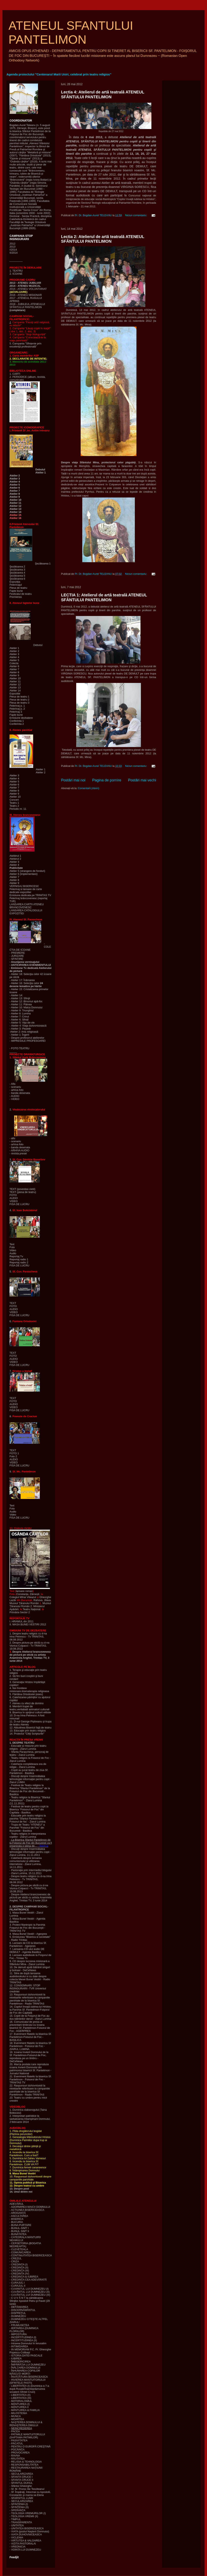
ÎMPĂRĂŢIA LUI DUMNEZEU (28, 2364)
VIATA (15, 2531)
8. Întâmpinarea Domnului (25, 2170)
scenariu (15, 1086)
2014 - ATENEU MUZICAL (25, 285)
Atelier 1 (40, 472)
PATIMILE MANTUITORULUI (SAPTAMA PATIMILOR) (27, 2436)
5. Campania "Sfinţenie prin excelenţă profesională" (25, 345)
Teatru (13, 802)
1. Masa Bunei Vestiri (22, 1912)
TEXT (13, 1303)
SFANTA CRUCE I (22, 2476)
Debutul (40, 469)
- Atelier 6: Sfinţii (19, 1019)
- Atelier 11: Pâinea (21, 1004)
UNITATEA (17, 2525)
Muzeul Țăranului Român (24, 1603)
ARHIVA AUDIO (20, 1150)
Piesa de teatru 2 (19, 699)
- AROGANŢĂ (18, 2212)
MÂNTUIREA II (20, 2407)
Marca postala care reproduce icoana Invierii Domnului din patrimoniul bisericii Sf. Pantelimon (30, 2067)
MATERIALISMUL (21, 2400)
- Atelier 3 (20, 1028)
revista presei (19, 1153)
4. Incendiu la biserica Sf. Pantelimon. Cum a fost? (24, 2154)
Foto (12, 1247)
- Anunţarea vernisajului (24, 961)
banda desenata (20, 1147)
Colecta (14, 663)
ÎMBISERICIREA (20, 2361)
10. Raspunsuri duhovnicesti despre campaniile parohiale (30, 2178)
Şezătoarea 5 (17, 575)
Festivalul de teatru (21, 593)
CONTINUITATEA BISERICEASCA (31, 2255)
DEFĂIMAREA (19, 2306)
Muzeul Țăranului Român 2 (30, 1605)
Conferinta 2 (17, 723)
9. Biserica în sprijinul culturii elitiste (30, 1712)
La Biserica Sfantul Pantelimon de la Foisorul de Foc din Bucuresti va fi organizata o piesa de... (31, 1842)
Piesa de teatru (18, 587)
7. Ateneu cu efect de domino (26, 1703)
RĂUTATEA (18, 2458)
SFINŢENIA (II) (20, 2507)
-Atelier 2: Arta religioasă (24, 1031)
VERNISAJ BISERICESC (24, 886)
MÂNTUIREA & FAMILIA (25, 2410)
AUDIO (15, 1095)
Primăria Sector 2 (20, 1612)
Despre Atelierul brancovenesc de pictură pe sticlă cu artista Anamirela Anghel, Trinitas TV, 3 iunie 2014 (30, 1656)
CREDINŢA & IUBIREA (24, 2276)
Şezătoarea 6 (17, 578)
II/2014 (14, 252)
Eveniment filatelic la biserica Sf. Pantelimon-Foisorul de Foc (31, 2035)
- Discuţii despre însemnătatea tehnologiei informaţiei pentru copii (29, 1778)
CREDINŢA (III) (20, 2270)
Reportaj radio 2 (19, 1262)
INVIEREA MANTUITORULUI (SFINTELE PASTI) (27, 2381)
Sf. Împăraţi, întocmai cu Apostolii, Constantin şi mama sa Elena (30, 2493)
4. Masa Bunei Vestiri (22, 1933)
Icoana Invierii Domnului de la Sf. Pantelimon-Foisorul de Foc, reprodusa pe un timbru (29, 2055)
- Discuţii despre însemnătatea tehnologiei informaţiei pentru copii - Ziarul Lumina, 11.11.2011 (30, 1851)
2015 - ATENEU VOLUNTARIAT (28, 288)
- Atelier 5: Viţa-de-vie (22, 1022)
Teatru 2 (14, 805)
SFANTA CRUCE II (22, 2479)
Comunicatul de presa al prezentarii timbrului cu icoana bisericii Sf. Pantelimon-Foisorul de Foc (30, 2026)
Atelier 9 (15, 496)
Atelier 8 (15, 493)
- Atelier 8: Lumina (20, 1013)
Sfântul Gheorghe (21, 2485)
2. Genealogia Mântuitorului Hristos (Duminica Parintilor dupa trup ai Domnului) (30, 2140)
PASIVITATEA (19, 2440)
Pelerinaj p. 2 (17, 708)
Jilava (47, 1600)
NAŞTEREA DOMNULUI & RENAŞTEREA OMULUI (26, 2424)
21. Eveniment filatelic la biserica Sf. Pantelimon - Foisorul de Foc (31, 2078)
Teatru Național (31, 1609)
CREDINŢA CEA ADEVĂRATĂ (29, 2279)
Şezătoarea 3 (17, 569)
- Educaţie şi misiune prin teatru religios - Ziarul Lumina (28, 1747)
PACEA (15, 2431)
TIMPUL (16, 2519)
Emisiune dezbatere (21, 717)
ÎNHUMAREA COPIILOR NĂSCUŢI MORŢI (25, 2372)
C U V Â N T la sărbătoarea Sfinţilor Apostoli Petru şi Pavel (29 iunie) (30, 2300)
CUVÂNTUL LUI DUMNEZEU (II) (30, 2291)
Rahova (38, 1600)
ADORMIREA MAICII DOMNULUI (30, 2206)
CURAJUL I (18, 2282)
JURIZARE (17, 955)
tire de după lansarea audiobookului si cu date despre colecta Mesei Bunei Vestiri (28, 1976)
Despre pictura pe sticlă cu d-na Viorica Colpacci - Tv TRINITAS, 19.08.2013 (29, 1645)
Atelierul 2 (15, 858)
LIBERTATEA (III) (21, 2397)
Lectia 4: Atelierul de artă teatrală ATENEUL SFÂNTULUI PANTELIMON (102, 94)
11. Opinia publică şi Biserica (28, 2182)
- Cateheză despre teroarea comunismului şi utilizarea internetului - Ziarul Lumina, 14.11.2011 (26, 1862)
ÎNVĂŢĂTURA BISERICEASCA (29, 2376)
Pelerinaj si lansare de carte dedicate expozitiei (26, 891)
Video (13, 1250)
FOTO (13, 1195)
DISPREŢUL (18, 2313)
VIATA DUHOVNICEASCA (26, 2534)
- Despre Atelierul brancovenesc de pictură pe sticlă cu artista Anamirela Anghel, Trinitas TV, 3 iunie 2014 (31, 1897)
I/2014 (13, 249)
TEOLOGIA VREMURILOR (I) (28, 2513)
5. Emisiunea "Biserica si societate (30, 1936)
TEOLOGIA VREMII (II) (24, 2516)
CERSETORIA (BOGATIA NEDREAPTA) (25, 2245)
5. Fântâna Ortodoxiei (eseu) (26, 1694)
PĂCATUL (17, 2443)
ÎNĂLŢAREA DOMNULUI (25, 2367)
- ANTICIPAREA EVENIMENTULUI (30, 964)
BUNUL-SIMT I (20, 2228)
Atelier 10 (15, 499)
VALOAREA (33, 2540)
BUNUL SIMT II (20, 2231)
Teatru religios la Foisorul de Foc (30, 1757)
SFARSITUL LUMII (22, 2498)
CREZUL (16, 2258)
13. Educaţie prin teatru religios (28, 1730)
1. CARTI (15, 373)
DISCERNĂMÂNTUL (23, 2309)
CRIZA (15, 2261)
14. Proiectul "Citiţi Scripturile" (27, 1733)
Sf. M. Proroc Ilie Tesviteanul (27, 2488)
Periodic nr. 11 (18, 808)
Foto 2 (13, 1456)
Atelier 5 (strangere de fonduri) (27, 870)
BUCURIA (17, 2222)
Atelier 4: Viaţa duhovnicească (28, 1025)
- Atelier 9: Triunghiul (22, 1010)
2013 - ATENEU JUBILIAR (25, 282)
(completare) (17, 310)
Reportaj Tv (16, 1256)
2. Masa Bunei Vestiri (22, 1918)
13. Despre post (19, 2188)
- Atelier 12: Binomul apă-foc (26, 1001)
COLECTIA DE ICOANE (30, 948)
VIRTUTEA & (18, 2540)
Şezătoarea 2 (17, 566)
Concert (14, 799)
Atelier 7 (15, 490)
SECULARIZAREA (22, 2473)
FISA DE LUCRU (19, 1204)
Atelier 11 (15, 502)
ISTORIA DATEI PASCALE (26, 2355)
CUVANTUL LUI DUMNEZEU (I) (30, 2288)
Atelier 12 (15, 505)
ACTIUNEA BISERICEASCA (27, 2209)
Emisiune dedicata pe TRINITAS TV (30, 895)
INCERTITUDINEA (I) (23, 2337)
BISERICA (16, 2218)
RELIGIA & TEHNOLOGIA (26, 2461)
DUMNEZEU (18, 2316)
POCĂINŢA (17, 2449)
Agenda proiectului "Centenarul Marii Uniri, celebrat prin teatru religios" (58, 74)
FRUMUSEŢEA (20, 2325)
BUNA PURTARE (21, 2225)
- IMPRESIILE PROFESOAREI (27, 1040)
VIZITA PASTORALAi (23, 2543)
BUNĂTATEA (18, 2234)
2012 (12, 243)
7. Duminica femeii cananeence (28, 2167)
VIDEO (14, 1099)
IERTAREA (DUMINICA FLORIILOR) (24, 2330)
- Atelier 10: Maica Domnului (26, 1007)
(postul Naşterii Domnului (33, 2531)
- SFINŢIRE (16, 958)
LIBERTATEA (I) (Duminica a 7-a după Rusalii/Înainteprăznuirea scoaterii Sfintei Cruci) (29, 2388)
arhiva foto (17, 1089)
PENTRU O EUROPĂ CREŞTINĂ (31, 2446)
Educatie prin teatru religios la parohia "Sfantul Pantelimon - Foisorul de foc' (28, 1818)
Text (12, 1244)
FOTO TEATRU (20, 1048)
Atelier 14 (15, 511)
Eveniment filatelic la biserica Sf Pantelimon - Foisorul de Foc (30, 2045)
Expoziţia (15, 581)
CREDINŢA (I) (19, 2264)
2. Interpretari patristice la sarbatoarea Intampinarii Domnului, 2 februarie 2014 (30, 2118)
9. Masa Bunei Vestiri (23, 2173)
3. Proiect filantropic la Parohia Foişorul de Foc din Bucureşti (27, 1926)
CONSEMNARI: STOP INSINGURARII (25, 1987)
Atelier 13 (15, 508)
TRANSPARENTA (21, 2522)
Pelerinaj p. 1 (17, 705)
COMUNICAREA (21, 2252)
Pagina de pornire (106, 780)
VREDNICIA (18, 2546)
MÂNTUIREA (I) (20, 2404)
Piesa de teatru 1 (19, 696)
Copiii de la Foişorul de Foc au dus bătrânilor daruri (29, 2017)
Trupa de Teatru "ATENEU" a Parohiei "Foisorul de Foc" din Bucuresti (27, 1827)
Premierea (16, 596)
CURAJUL (17, 2285)
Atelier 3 (15, 478)
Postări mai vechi (142, 780)
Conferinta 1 (17, 720)
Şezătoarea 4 (17, 572)
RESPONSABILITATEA (24, 2464)
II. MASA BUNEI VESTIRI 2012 (28, 1624)
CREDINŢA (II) (19, 2267)
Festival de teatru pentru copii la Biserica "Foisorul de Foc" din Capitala (29, 1809)
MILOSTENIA (19, 2413)
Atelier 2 (15, 475)
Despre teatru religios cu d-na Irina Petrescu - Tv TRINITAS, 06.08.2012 (28, 1636)
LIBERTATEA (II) (21, 2394)
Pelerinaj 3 (16, 711)
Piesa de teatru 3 (19, 702)
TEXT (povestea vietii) (22, 1189)
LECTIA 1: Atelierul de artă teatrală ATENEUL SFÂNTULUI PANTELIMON (104, 597)
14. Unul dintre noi (21, 2191)
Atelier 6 (15, 487)
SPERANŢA (18, 2510)
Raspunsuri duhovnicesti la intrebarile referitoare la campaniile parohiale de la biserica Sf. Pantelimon (30, 1999)
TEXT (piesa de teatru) (23, 1192)
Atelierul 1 (15, 855)
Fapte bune (16, 590)
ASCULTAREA (19, 2215)
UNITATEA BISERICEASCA (27, 2528)
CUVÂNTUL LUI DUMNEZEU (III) (30, 2294)
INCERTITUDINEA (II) (24, 2340)
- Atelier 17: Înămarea (22, 980)
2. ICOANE (16, 273)
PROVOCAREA (20, 2452)
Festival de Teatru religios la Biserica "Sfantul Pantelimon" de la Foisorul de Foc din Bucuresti (30, 1788)
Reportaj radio (18, 1259)
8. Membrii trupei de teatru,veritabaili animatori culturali (29, 1708)
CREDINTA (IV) (20, 2273)
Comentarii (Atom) (88, 788)
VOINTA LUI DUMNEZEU (26, 2549)
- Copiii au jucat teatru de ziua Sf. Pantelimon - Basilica (29, 1771)
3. (11, 361)
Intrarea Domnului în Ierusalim (28, 2343)
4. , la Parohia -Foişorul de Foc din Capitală (30, 2009)
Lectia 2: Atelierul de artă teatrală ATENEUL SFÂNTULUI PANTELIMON (102, 238)
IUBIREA (16, 2358)
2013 (12, 246)
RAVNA (15, 2455)
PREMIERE (18, 952)
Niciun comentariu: (136, 215)
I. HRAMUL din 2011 (22, 1621)
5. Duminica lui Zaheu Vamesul (28, 2158)
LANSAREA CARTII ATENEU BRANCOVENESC (27, 906)
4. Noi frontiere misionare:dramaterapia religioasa (29, 1690)
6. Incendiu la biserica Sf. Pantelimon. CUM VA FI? (24, 2163)
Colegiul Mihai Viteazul (23, 1597)
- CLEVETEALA (19, 2249)
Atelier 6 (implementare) (24, 873)
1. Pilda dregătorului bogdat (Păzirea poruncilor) (26, 2132)
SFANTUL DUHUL (22, 2482)
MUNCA (16, 2416)
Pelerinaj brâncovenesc (23, 898)
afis (13, 1138)
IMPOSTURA (19, 2334)
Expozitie (15, 693)
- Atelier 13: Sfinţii (20, 998)
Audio (13, 1253)
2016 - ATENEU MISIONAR (26, 294)
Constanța (22, 1594)
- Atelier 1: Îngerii (19, 1034)
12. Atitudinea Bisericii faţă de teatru (30, 1727)
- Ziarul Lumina (25, 1754)
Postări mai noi (73, 780)
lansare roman (24, 1591)
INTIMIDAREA (19, 2346)
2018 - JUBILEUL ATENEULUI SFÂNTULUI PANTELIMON (27, 306)
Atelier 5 (15, 484)
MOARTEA (17, 2419)
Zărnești (34, 1594)
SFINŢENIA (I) (19, 2504)
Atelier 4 (15, 481)
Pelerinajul (16, 584)
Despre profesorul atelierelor (27, 1037)
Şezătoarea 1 (43, 563)
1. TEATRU (16, 270)
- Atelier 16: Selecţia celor (26, 985)
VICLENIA (17, 2537)
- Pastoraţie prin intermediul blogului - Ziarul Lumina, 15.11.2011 (30, 1872)
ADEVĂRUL (17, 2203)
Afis (13, 1083)
